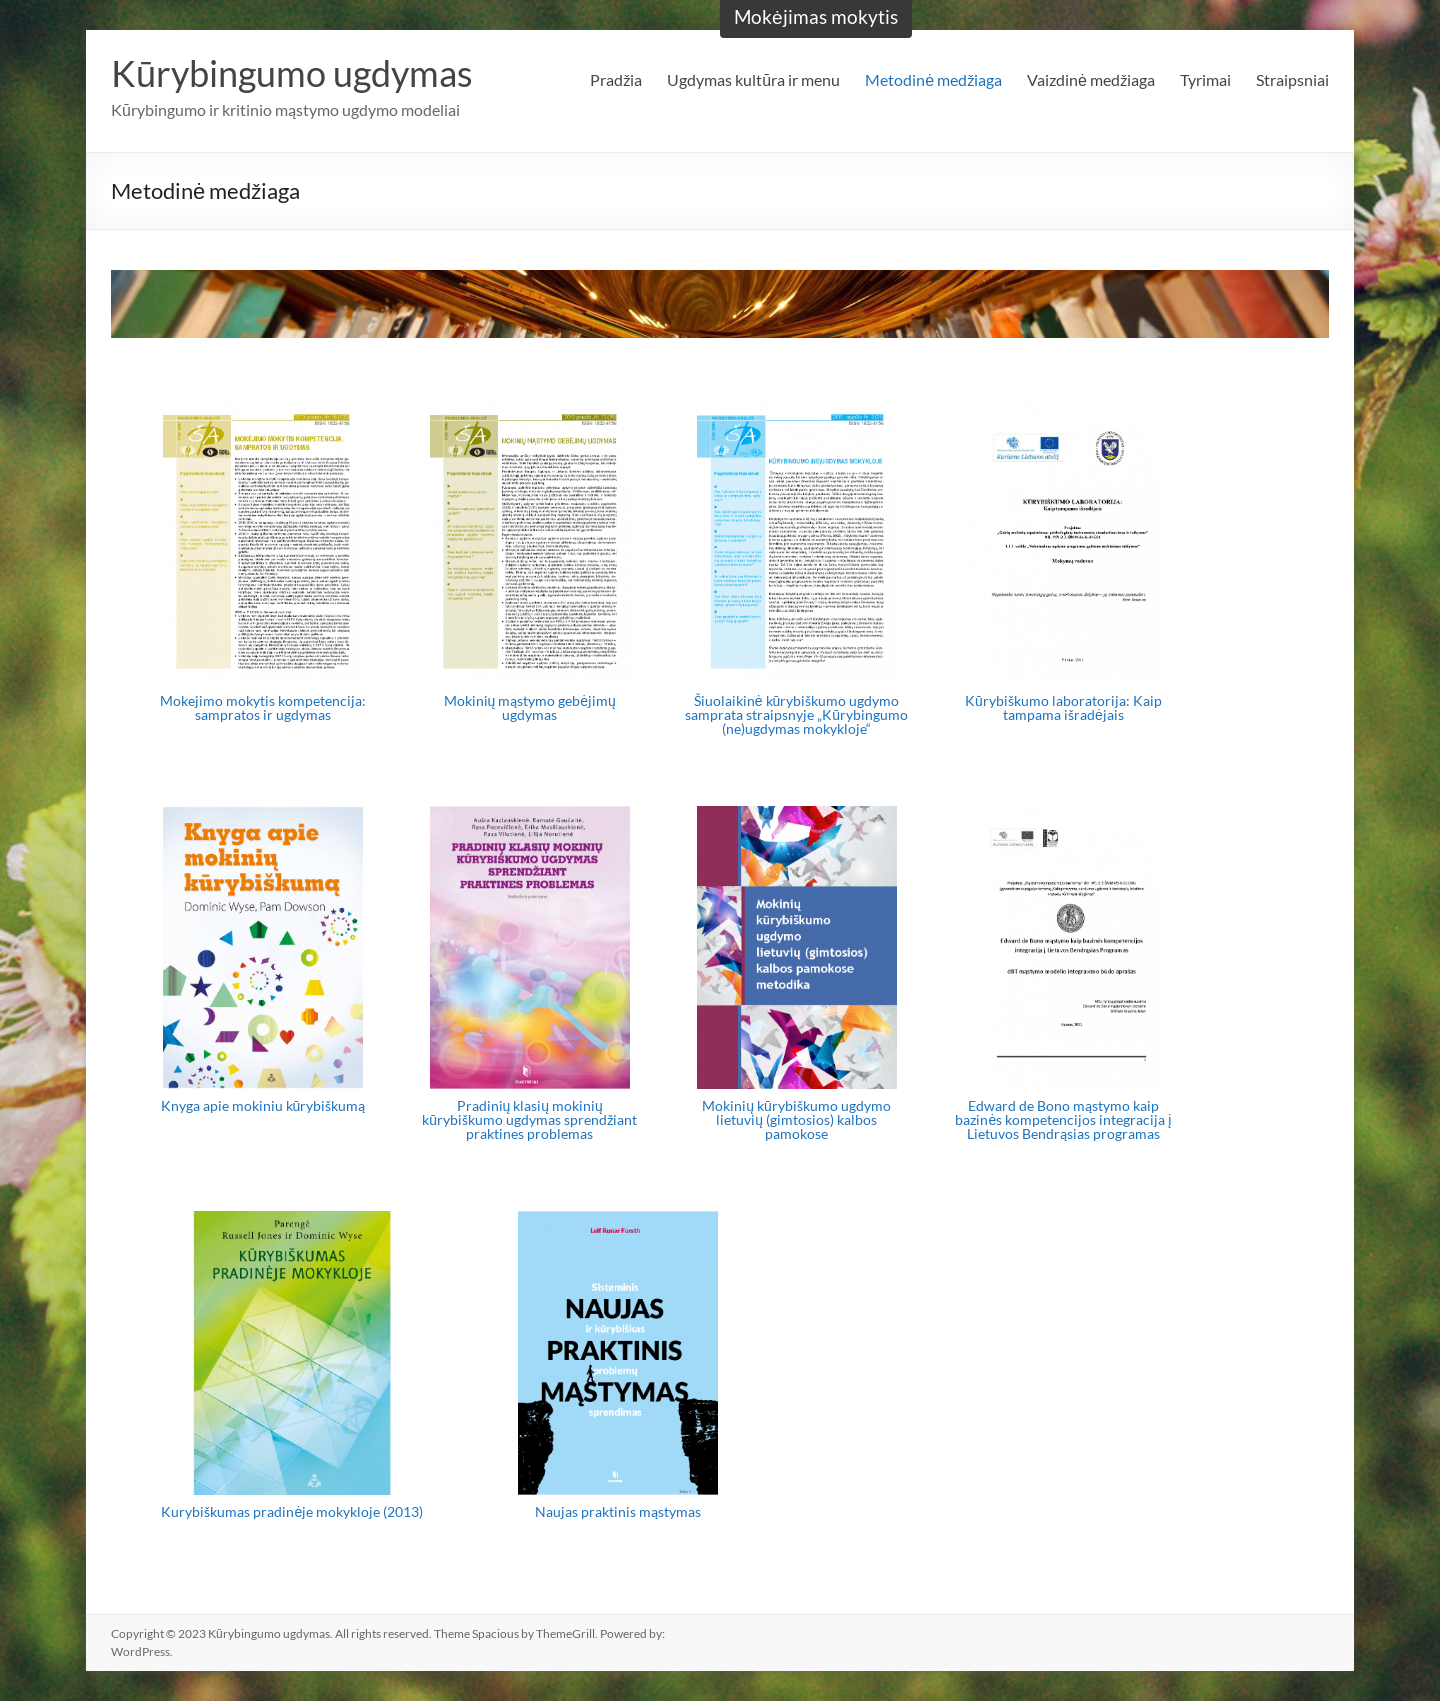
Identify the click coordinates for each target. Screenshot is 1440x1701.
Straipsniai (1292, 79)
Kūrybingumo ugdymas (292, 73)
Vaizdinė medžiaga (1091, 79)
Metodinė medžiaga (933, 79)
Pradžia (616, 79)
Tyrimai (1205, 79)
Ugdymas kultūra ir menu (753, 79)
